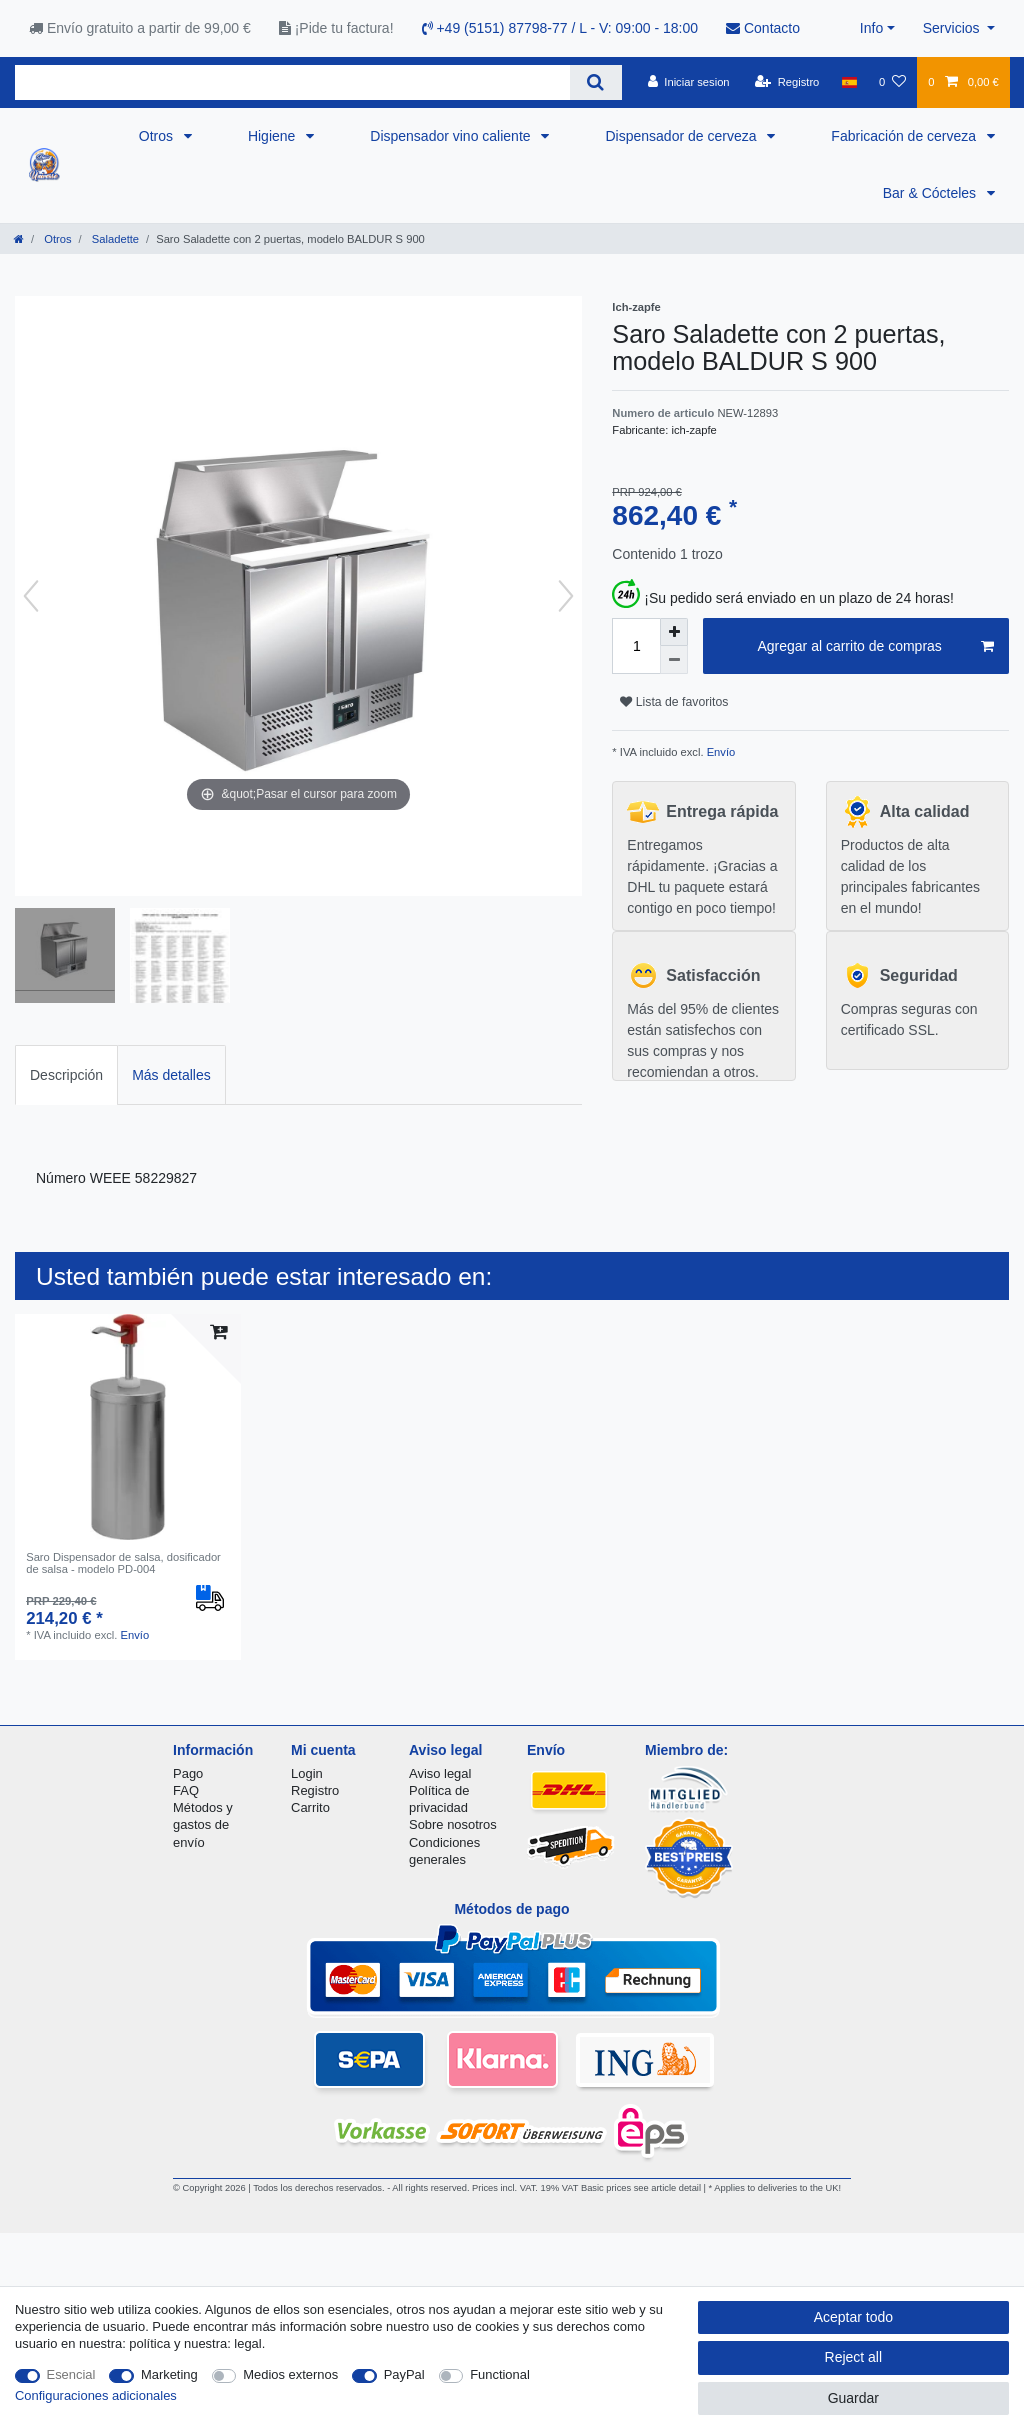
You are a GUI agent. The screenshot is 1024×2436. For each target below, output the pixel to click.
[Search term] (292, 82)
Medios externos (290, 2374)
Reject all (854, 2357)
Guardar (853, 2398)
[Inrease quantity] (674, 632)
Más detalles (171, 1075)
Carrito (310, 1807)
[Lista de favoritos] (892, 82)
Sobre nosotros (453, 1824)
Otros (158, 136)
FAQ (186, 1790)
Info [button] (871, 28)
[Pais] (849, 82)
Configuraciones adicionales (96, 2395)
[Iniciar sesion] (689, 82)
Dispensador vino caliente (452, 136)
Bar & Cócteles (931, 193)
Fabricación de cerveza (905, 136)
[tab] (66, 1074)
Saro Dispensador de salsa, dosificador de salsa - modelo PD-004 (123, 1563)
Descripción (66, 1075)
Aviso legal (440, 1773)
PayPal (404, 2374)
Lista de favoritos (674, 702)
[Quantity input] (636, 646)
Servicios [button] (953, 28)
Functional (500, 2374)
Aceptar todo (853, 2317)
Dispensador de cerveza (682, 136)
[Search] (595, 82)
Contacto (763, 28)
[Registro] (787, 82)
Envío (720, 752)
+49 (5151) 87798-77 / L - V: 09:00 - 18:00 (560, 28)
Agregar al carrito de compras (875, 647)
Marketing (169, 2374)
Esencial (71, 2374)
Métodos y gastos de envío (203, 1824)
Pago (188, 1773)
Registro (315, 1790)
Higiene (273, 136)
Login (307, 1773)
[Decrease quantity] (674, 660)
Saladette (114, 239)
